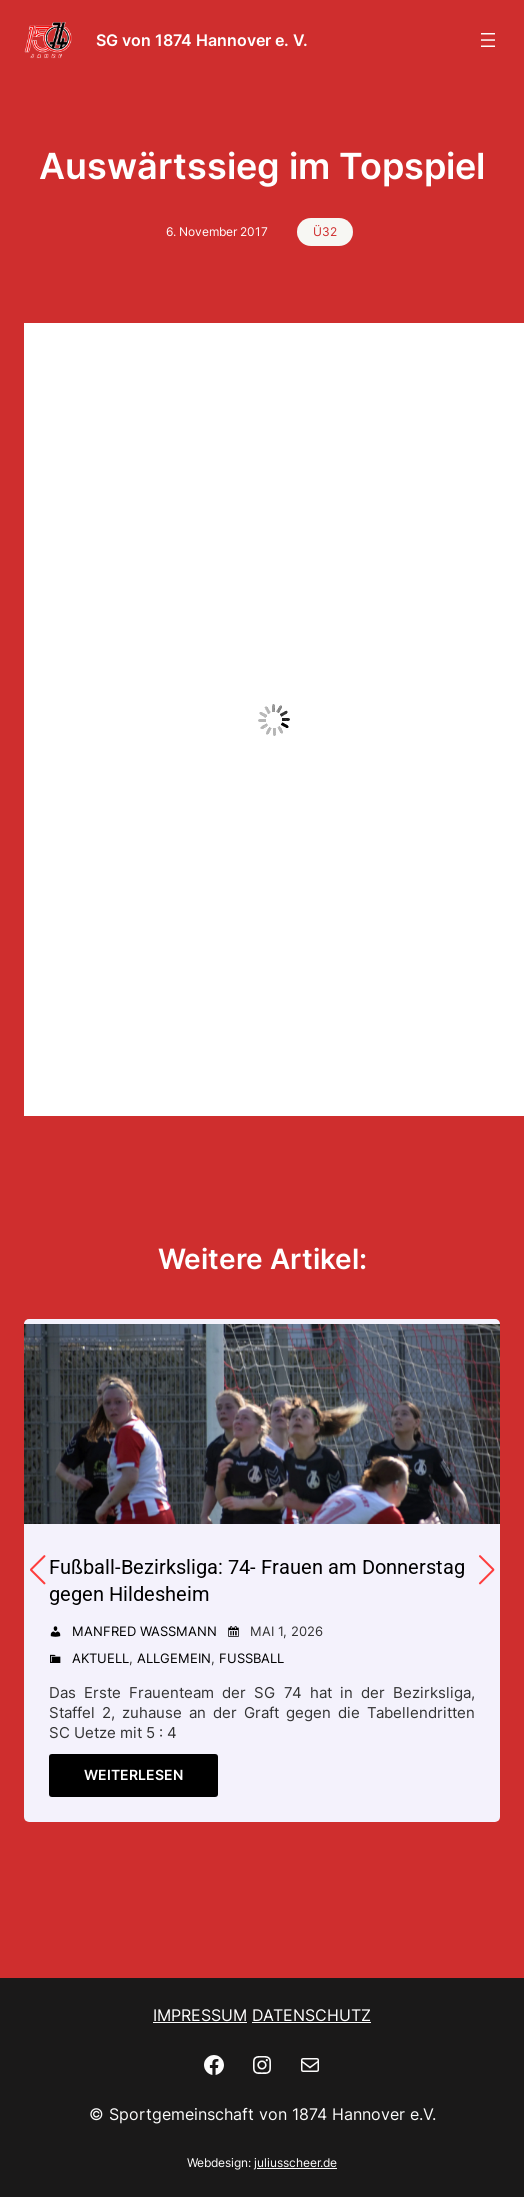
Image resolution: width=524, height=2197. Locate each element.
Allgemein (174, 1658)
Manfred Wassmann (144, 1631)
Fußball (251, 1658)
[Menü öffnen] (488, 40)
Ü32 (325, 231)
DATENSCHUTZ (311, 2015)
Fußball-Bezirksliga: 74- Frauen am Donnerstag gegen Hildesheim (257, 1580)
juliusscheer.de (295, 2162)
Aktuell (100, 1658)
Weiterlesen (133, 1774)
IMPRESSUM (200, 2015)
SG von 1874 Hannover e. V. (202, 40)
